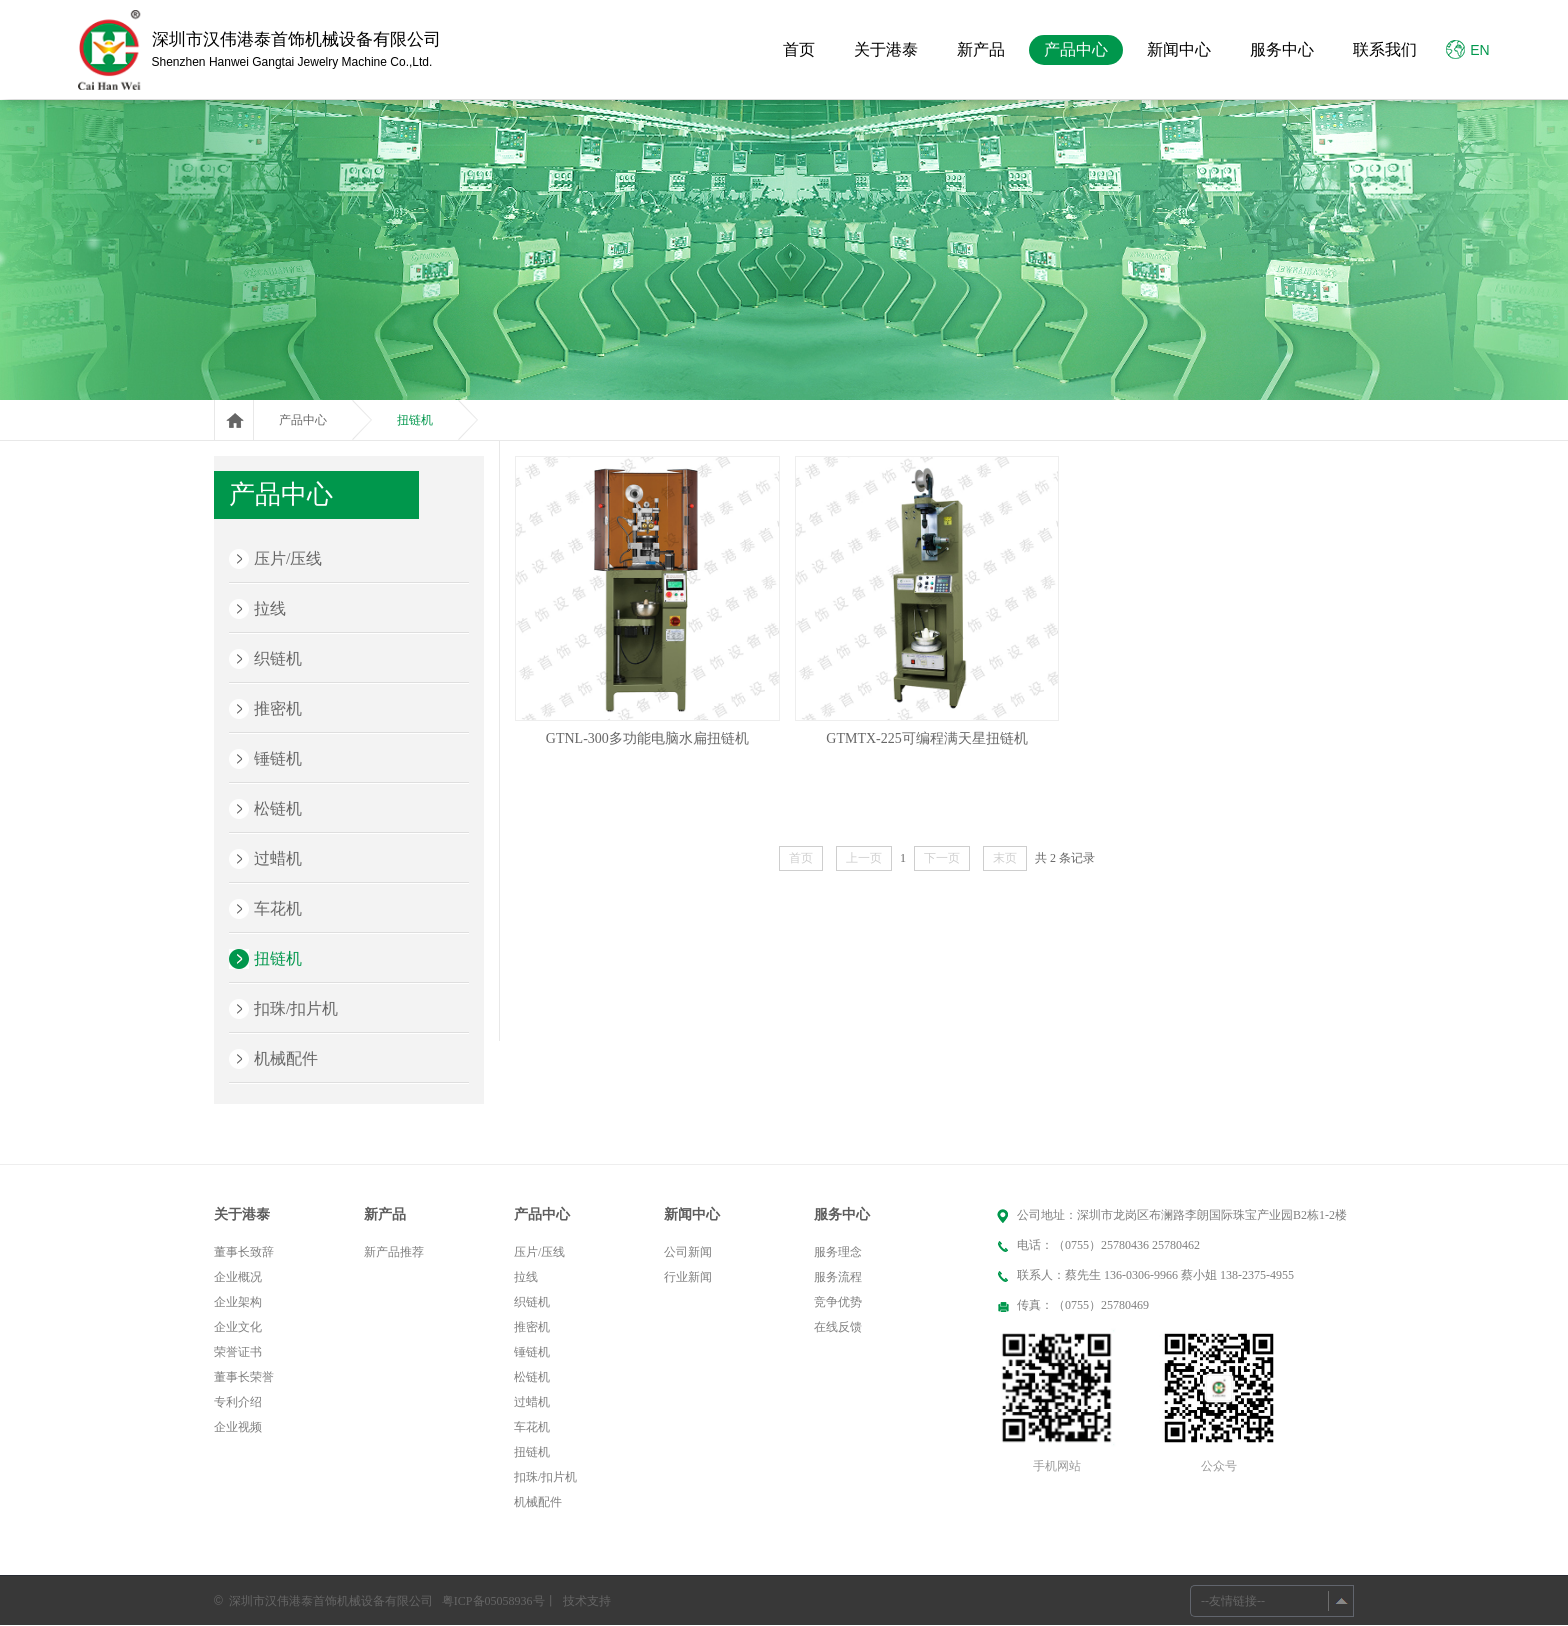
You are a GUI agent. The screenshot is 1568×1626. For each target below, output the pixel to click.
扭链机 (415, 420)
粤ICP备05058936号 (493, 1601)
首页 (799, 49)
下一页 (942, 858)
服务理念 (838, 1252)
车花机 (278, 908)
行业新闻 (688, 1277)
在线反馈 (838, 1327)
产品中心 (1076, 49)
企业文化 (238, 1327)
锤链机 (278, 758)
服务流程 (838, 1277)
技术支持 (587, 1601)
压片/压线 (288, 558)
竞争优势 (838, 1302)
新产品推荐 (394, 1252)
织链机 (278, 658)
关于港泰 (886, 49)
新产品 (981, 49)
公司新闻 (688, 1252)
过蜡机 (278, 858)
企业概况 (238, 1277)
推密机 (278, 708)
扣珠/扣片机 (296, 1008)
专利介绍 (238, 1402)
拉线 (270, 608)
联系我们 (1385, 49)
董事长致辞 (244, 1252)
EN (1467, 49)
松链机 (278, 808)
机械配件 (286, 1058)
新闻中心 (1179, 49)
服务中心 (1282, 49)
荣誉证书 (238, 1352)
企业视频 (238, 1427)
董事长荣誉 (244, 1377)
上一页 (864, 858)
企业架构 (238, 1302)
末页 (1005, 858)
